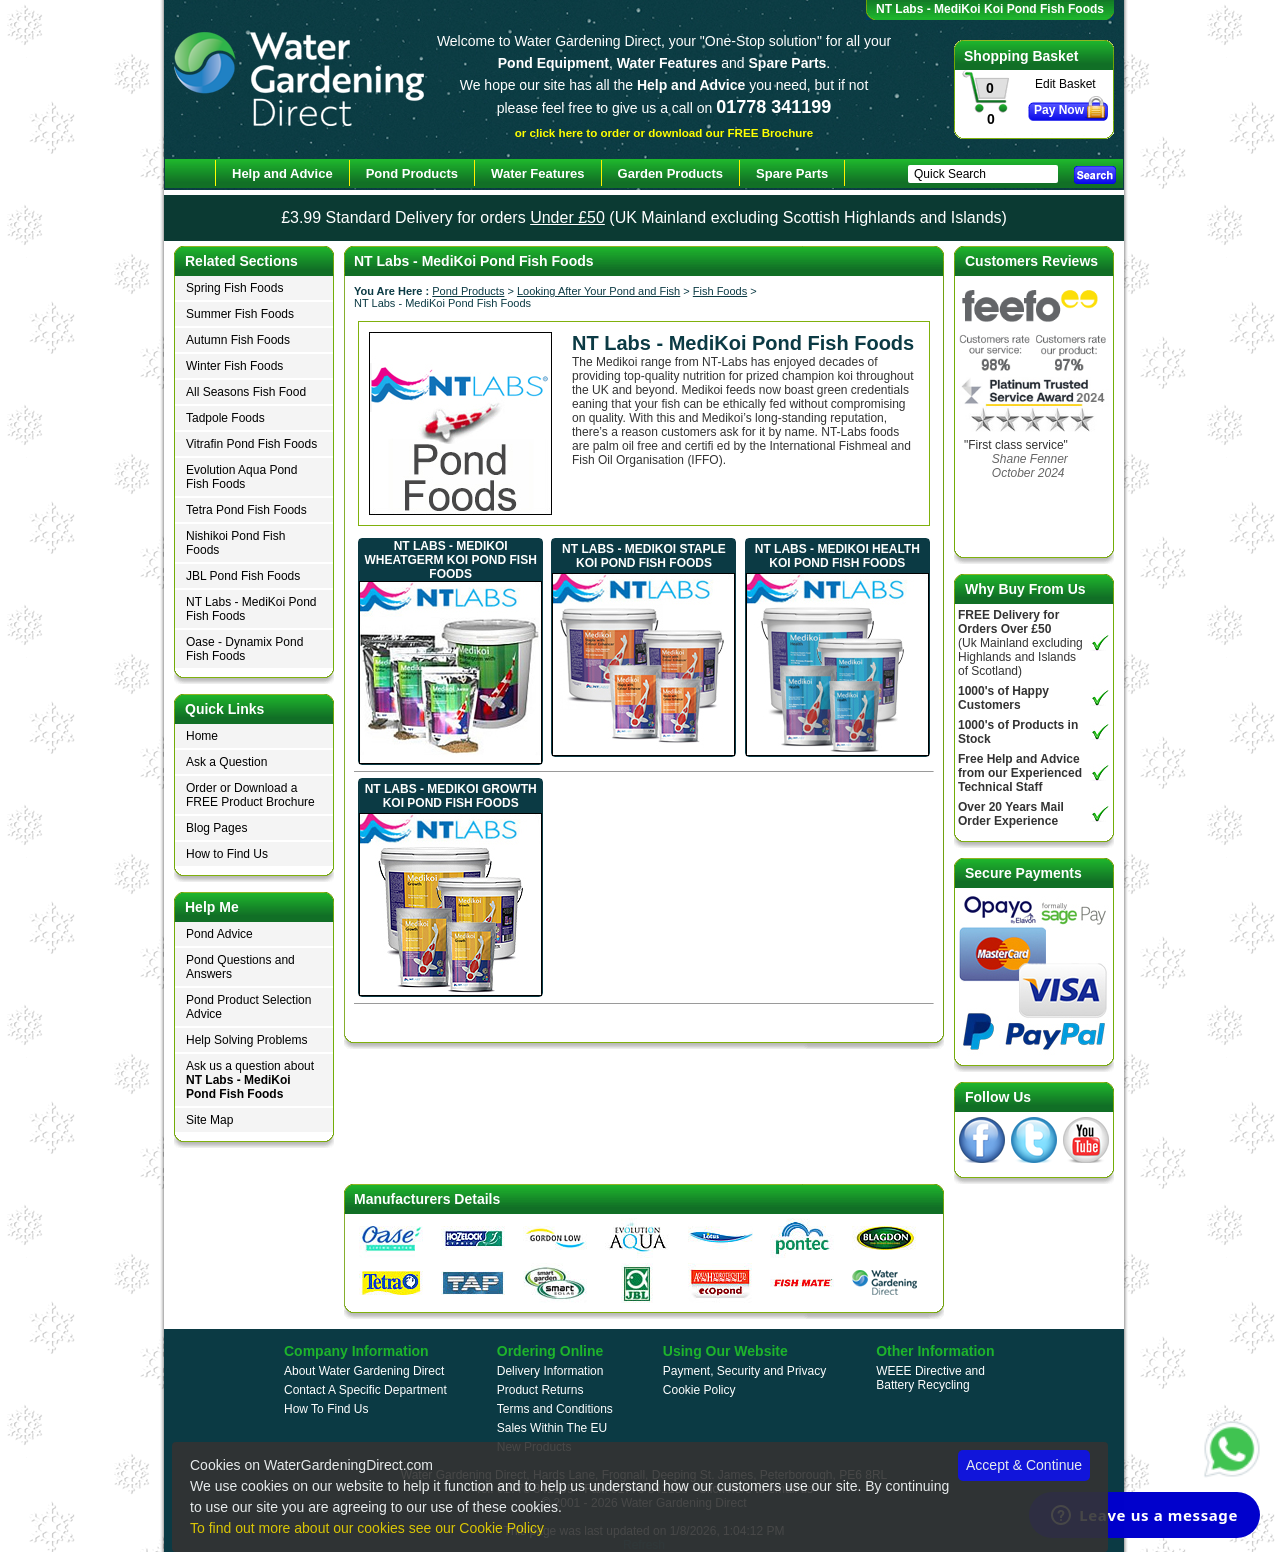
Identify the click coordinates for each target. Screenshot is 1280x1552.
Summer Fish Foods (240, 314)
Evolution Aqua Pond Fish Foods (241, 477)
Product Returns (540, 1390)
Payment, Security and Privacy (744, 1371)
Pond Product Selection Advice (248, 1007)
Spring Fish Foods (234, 288)
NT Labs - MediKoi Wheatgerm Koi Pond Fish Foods (450, 560)
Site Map (209, 1120)
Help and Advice (282, 173)
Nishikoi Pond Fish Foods (235, 543)
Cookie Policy (699, 1390)
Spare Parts (792, 173)
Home (202, 736)
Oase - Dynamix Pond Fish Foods (244, 649)
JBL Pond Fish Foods (243, 576)
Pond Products (468, 291)
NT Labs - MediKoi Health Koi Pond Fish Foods (837, 556)
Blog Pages (216, 828)
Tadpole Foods (225, 418)
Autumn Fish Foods (238, 340)
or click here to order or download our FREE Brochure (664, 132)
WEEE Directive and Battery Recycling (930, 1378)
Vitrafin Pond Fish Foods (251, 444)
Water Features (537, 173)
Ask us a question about (250, 1080)
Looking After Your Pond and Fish (598, 291)
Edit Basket (1065, 84)
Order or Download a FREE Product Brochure (250, 795)
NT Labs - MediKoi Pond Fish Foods (251, 609)
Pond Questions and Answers (240, 967)
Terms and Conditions (555, 1409)
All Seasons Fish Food (246, 392)
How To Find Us (326, 1409)
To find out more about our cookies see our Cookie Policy (367, 1528)
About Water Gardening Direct (364, 1371)
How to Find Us (227, 854)
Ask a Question (226, 762)
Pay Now (1059, 110)
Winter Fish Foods (234, 366)
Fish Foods (720, 291)
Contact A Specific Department (365, 1390)
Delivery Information (550, 1371)
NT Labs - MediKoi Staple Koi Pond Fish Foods (644, 556)
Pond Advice (219, 934)
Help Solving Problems (246, 1040)
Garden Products (670, 173)
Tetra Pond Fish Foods (246, 510)
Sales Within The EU (552, 1428)
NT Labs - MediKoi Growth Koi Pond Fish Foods (451, 796)
